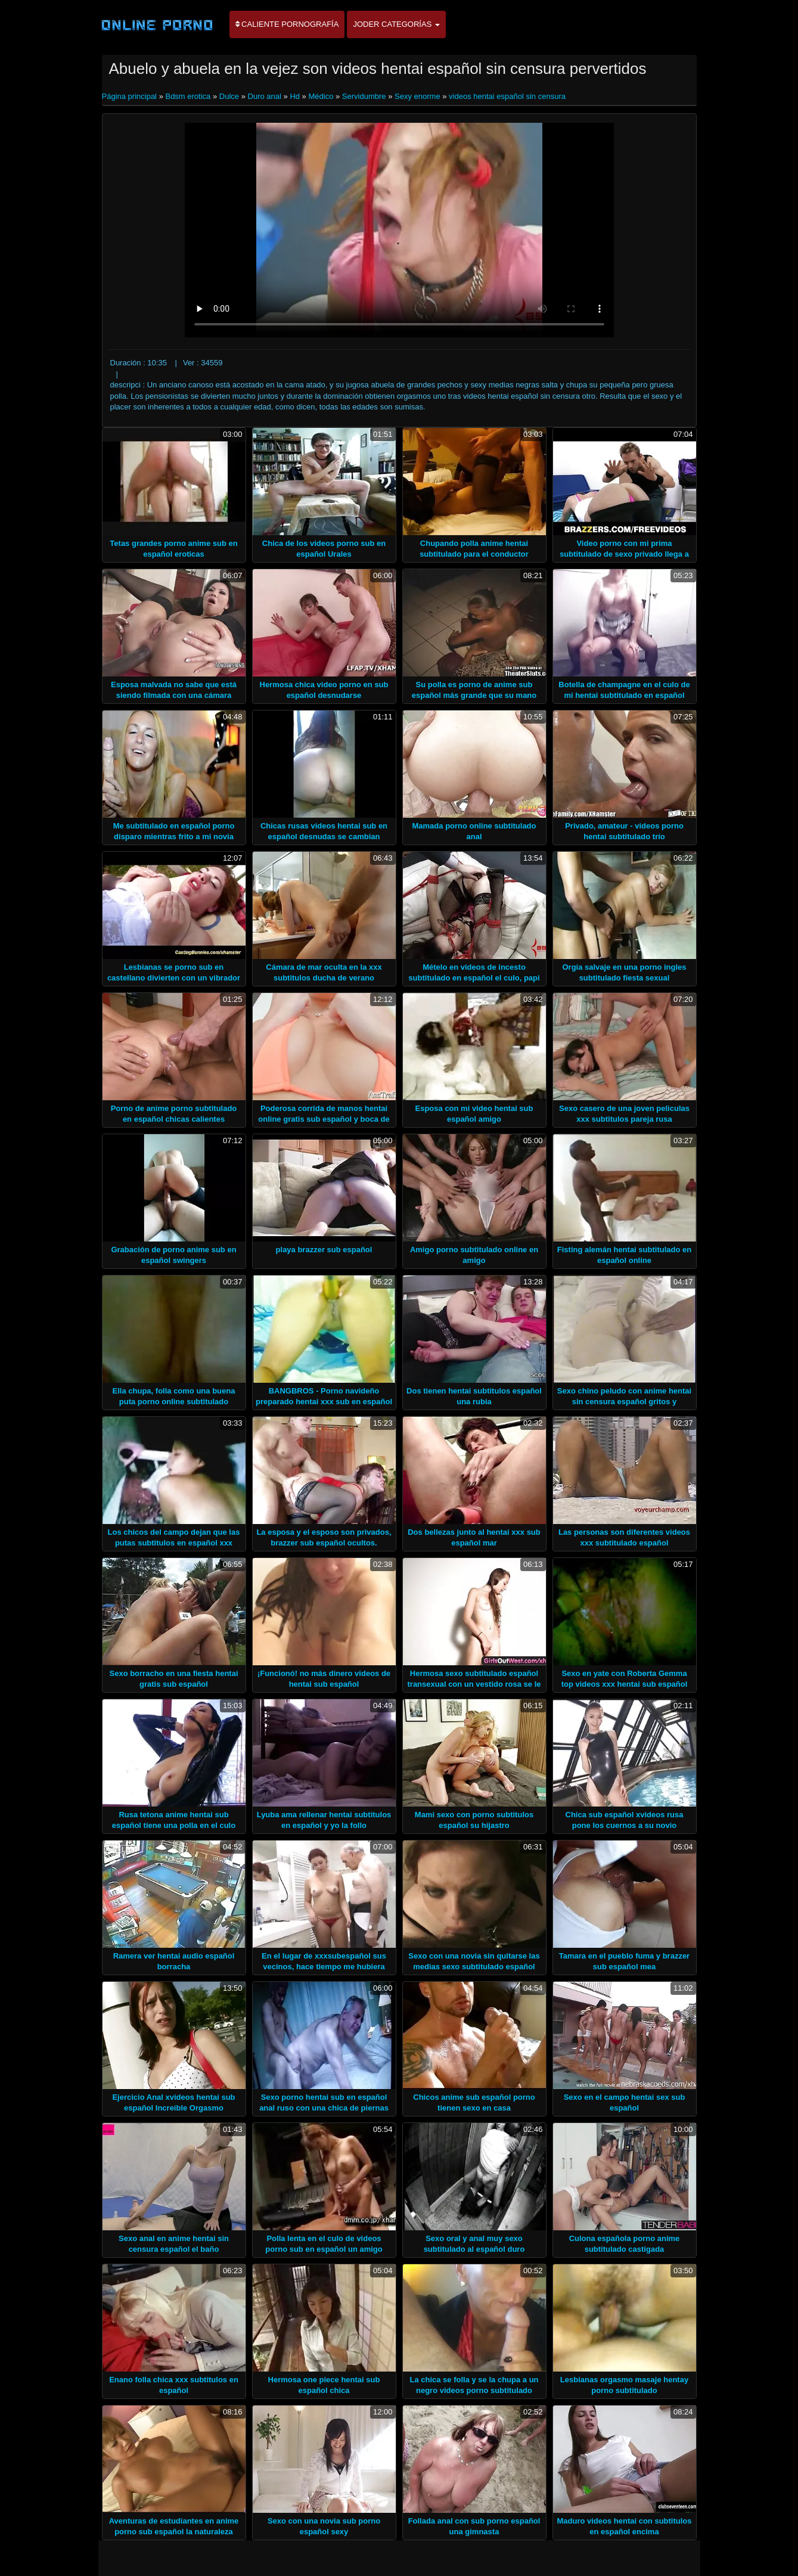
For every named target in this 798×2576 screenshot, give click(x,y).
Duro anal (264, 96)
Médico (320, 96)
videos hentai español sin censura (507, 96)
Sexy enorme (417, 96)
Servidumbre (364, 96)
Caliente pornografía (287, 24)
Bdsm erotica (187, 96)
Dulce (229, 96)
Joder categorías (396, 24)
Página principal (130, 96)
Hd (295, 96)
